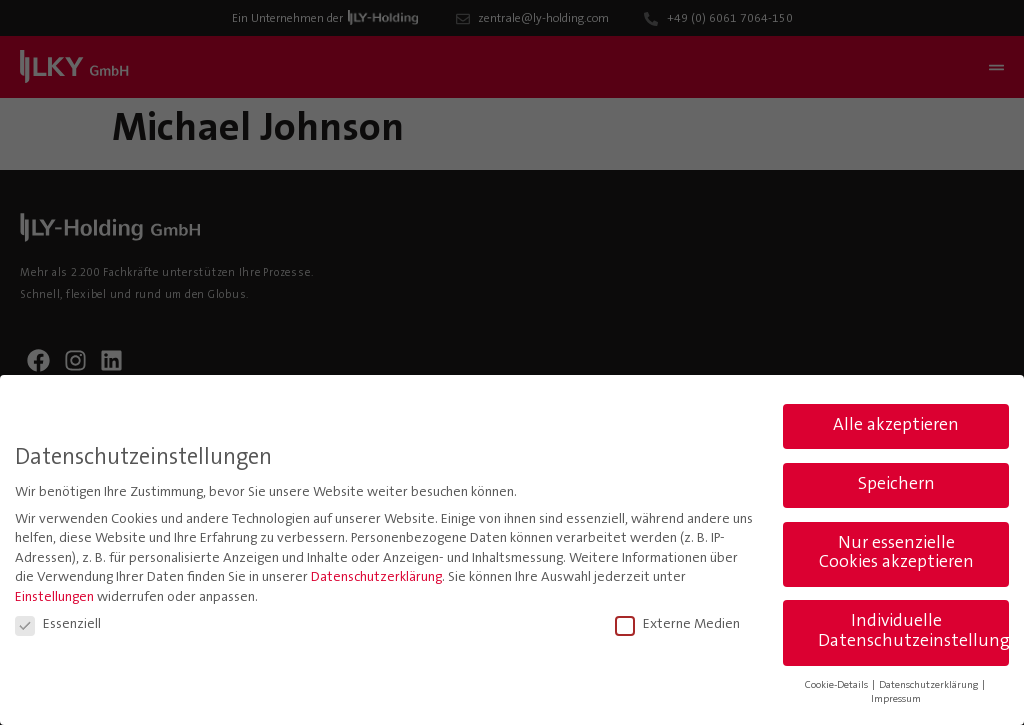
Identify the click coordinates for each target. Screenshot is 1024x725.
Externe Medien (677, 623)
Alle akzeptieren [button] (896, 424)
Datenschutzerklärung (376, 577)
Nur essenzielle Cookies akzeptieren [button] (896, 552)
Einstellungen (54, 597)
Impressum (896, 698)
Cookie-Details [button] (837, 683)
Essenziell (58, 623)
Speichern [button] (896, 483)
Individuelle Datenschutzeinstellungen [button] (913, 631)
